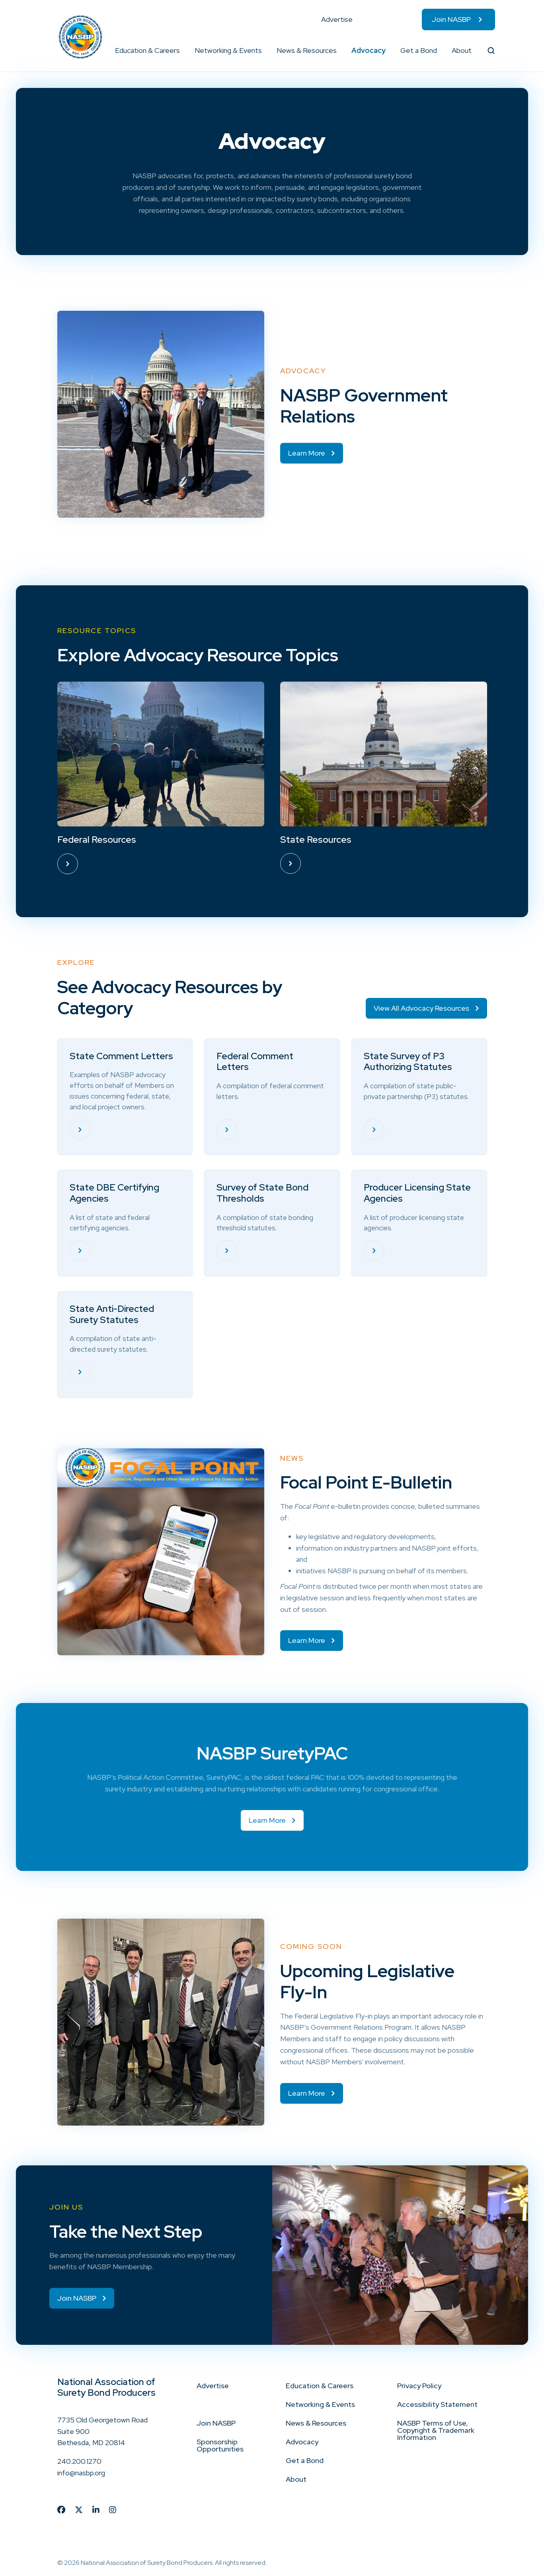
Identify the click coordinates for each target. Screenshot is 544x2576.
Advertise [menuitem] (337, 19)
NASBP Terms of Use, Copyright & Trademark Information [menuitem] (435, 2430)
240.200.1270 (79, 2461)
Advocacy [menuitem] (368, 50)
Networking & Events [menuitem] (228, 50)
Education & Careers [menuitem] (147, 50)
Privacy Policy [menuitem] (419, 2385)
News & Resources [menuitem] (307, 50)
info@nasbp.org (81, 2472)
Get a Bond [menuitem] (418, 50)
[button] (180, 50)
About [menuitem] (462, 50)
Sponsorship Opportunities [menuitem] (220, 2445)
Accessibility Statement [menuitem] (437, 2404)
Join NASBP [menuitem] (451, 19)
